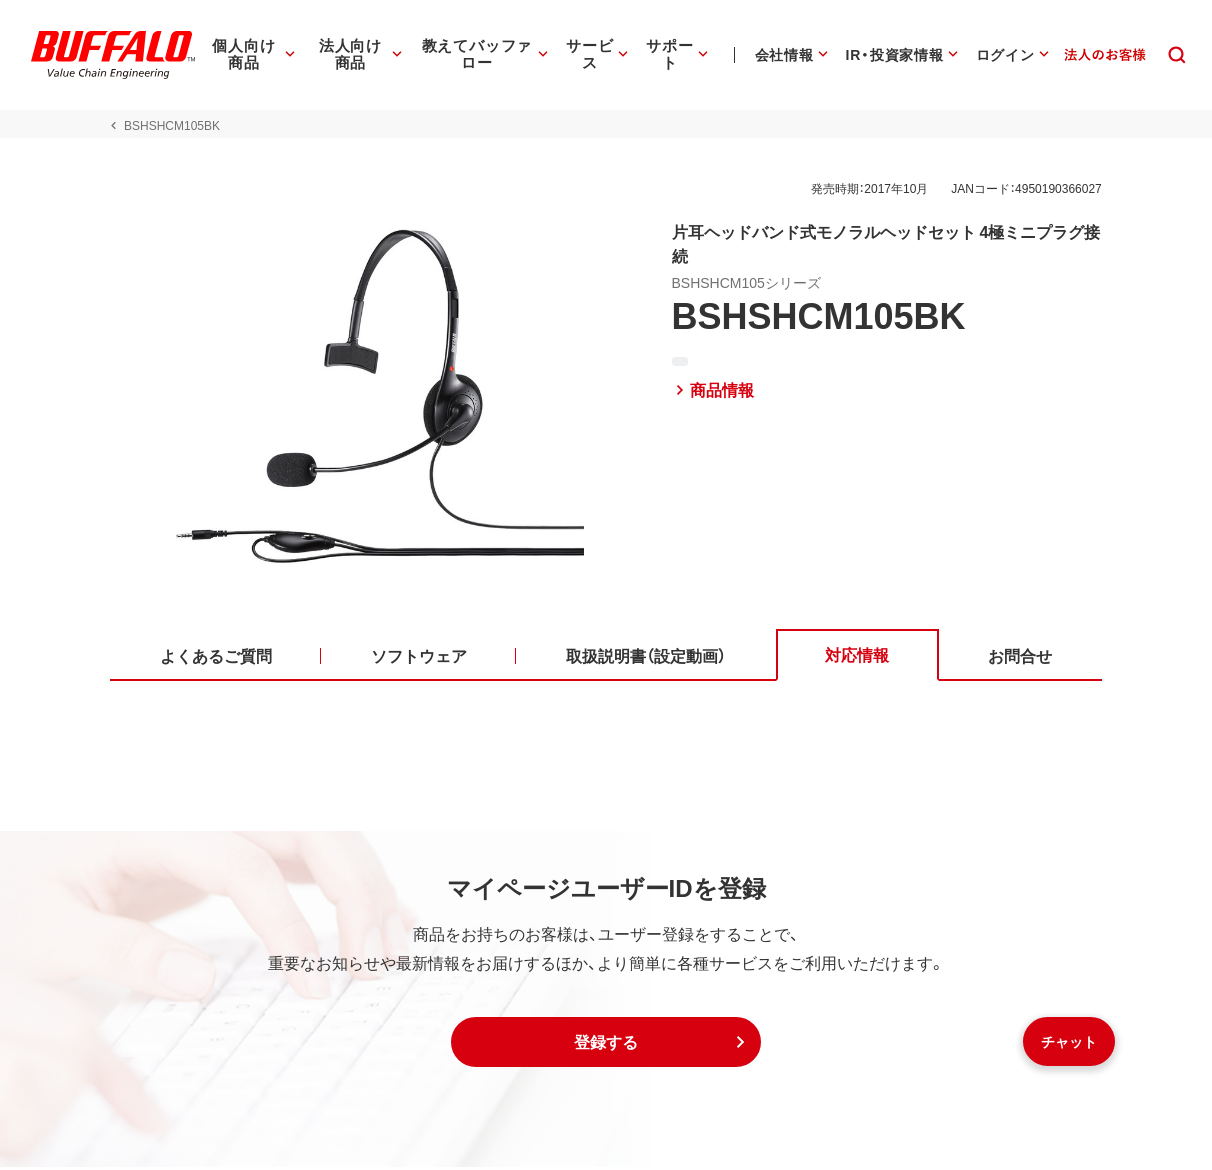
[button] (606, 1045)
